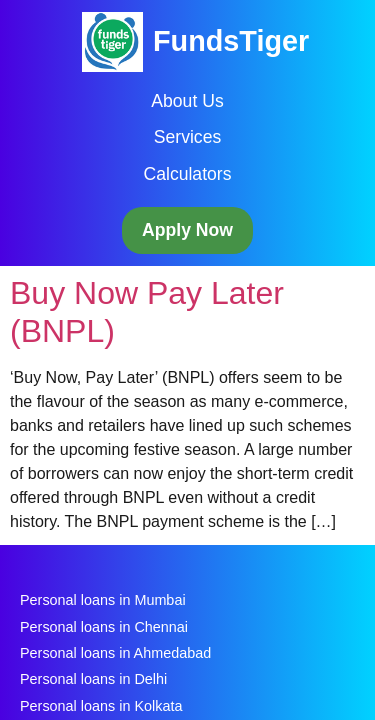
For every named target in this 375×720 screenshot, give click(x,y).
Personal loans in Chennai (104, 627)
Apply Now (187, 230)
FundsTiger (231, 41)
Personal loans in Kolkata (101, 706)
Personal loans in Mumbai (103, 600)
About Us (187, 101)
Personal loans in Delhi (93, 679)
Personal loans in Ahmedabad (115, 653)
